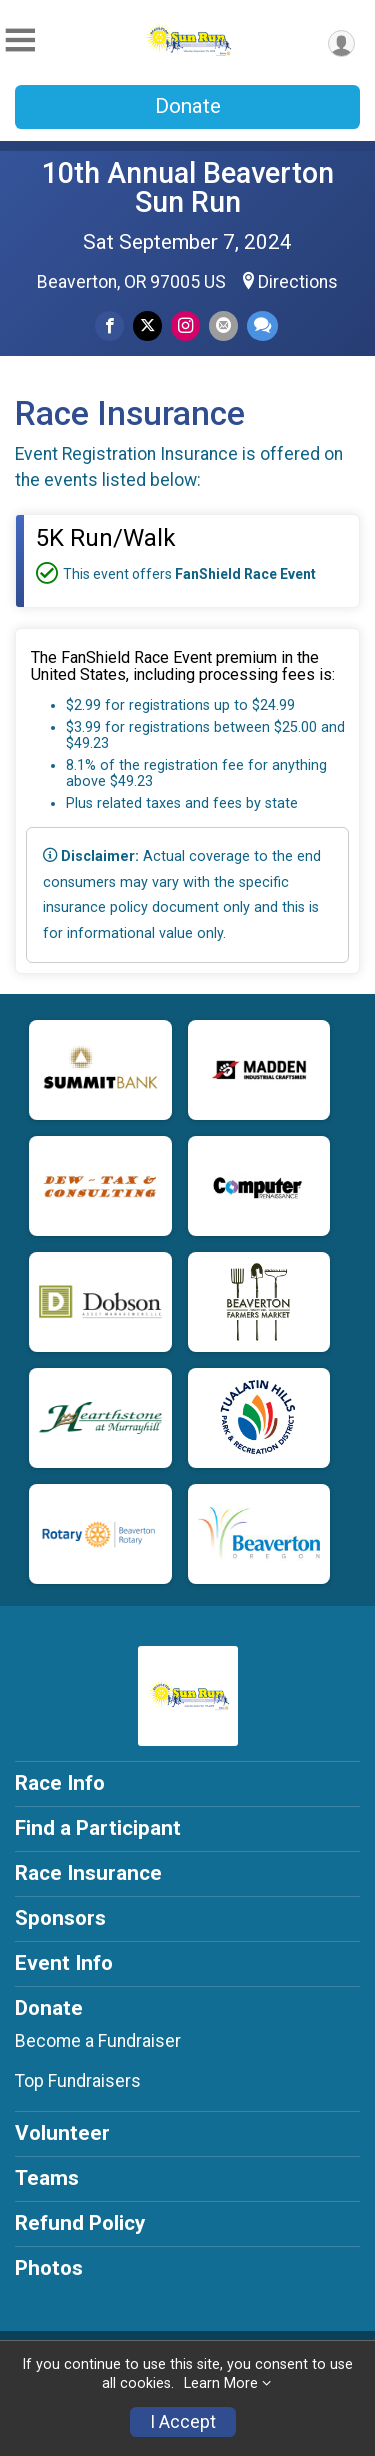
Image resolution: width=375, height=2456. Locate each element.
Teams (47, 2178)
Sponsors (60, 1918)
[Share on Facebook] (109, 325)
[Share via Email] (223, 325)
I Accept (183, 2422)
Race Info (60, 1783)
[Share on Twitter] (147, 325)
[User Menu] (341, 43)
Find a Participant (98, 1828)
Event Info (64, 1963)
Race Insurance (88, 1873)
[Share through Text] (262, 325)
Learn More (221, 2383)
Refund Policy (80, 2223)
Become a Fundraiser (98, 2041)
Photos (49, 2268)
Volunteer (62, 2133)
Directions (298, 282)
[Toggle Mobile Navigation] (20, 40)
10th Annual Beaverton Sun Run (188, 187)
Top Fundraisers (78, 2081)
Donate (188, 106)
